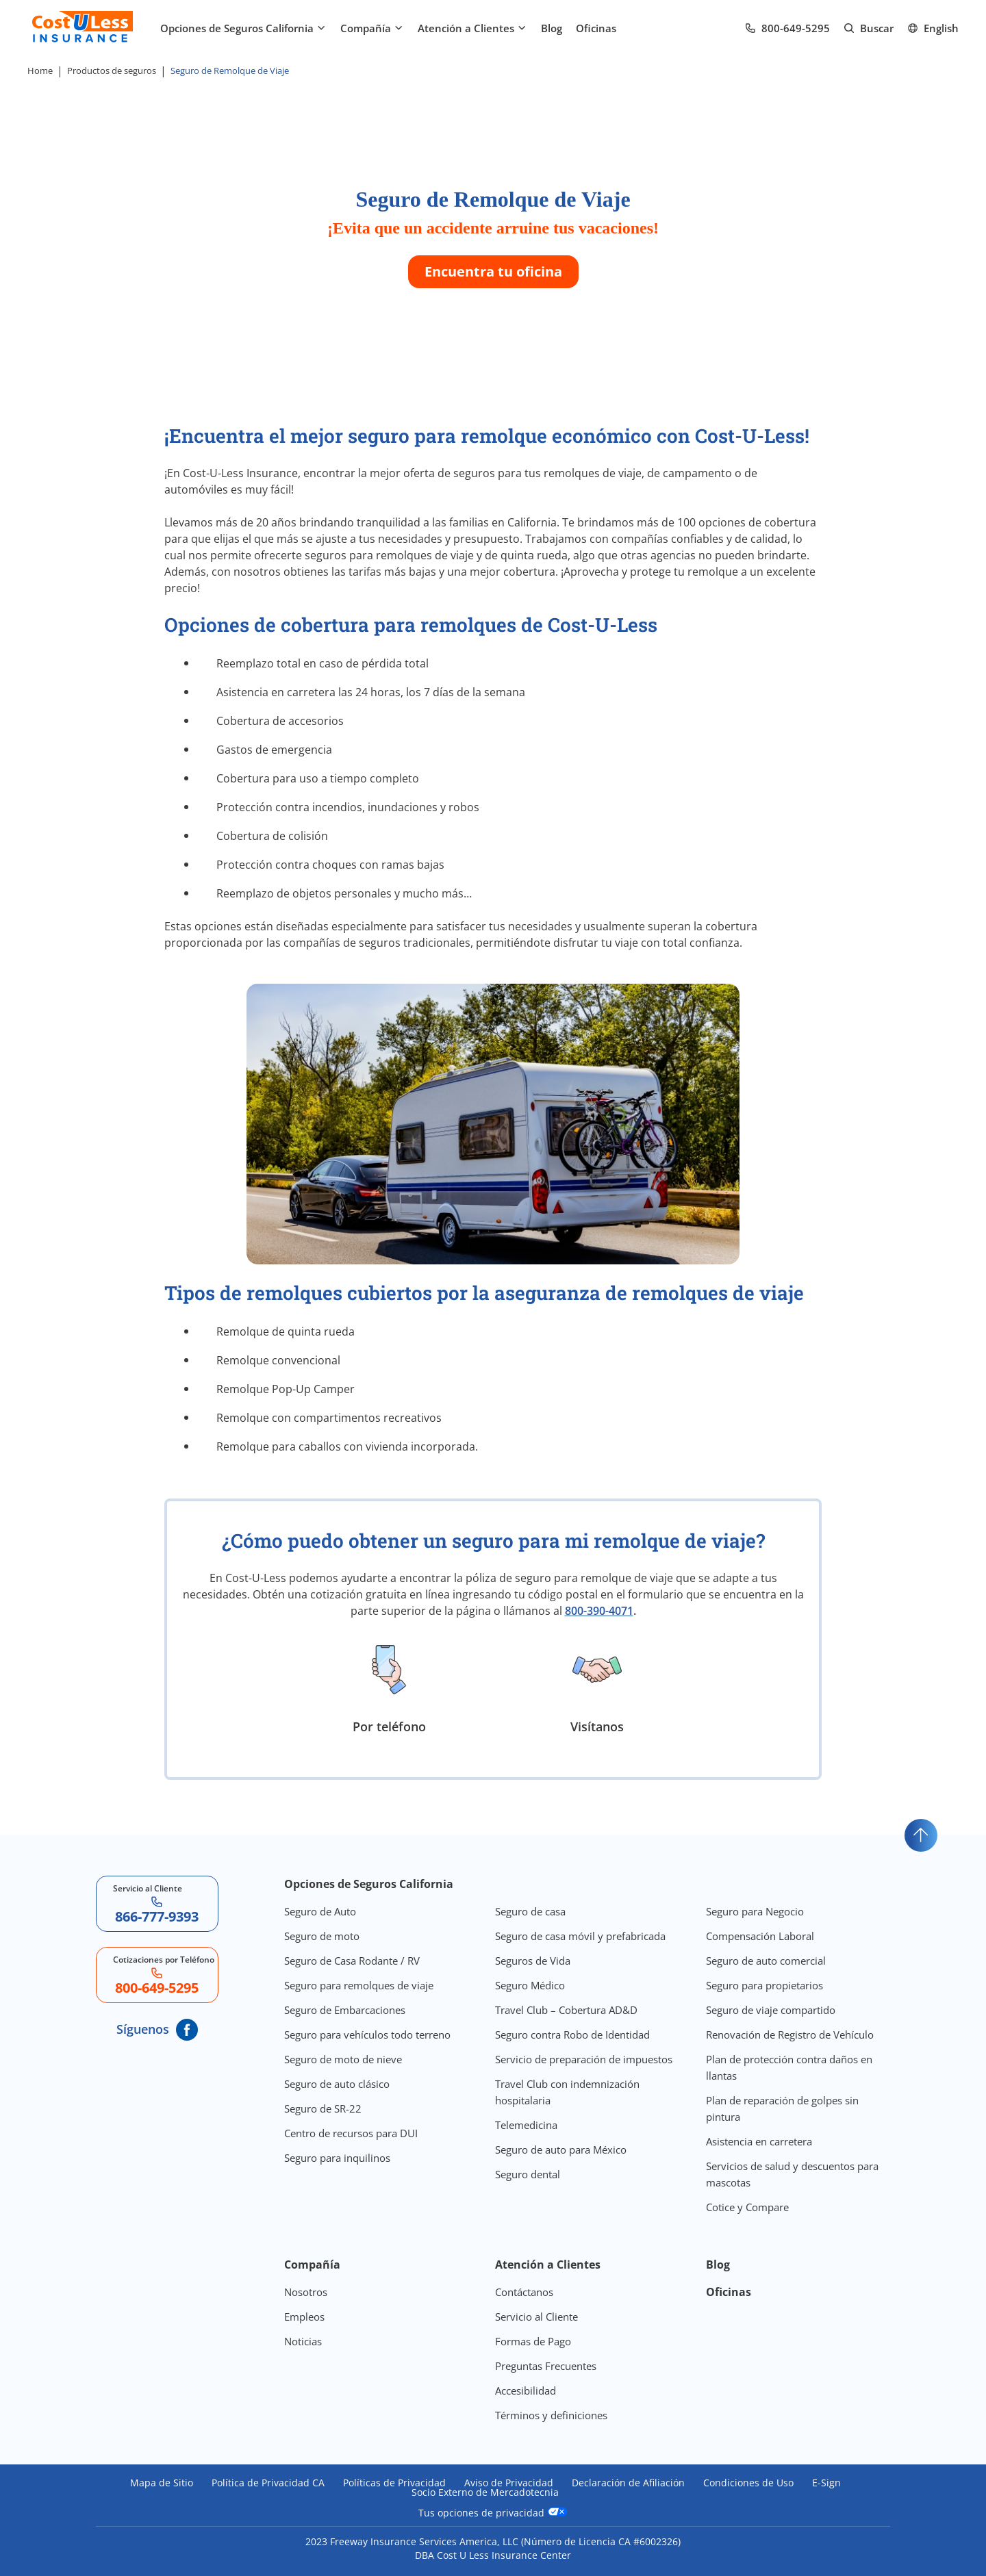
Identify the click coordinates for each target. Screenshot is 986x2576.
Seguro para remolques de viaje (358, 1985)
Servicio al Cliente (536, 2316)
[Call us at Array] (787, 28)
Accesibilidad (525, 2390)
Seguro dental (527, 2174)
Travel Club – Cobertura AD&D (566, 2010)
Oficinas (596, 28)
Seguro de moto (321, 1936)
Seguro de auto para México (561, 2149)
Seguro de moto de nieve (343, 2059)
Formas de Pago (533, 2341)
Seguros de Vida (532, 1960)
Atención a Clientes (472, 28)
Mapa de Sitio (161, 2483)
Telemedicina (526, 2125)
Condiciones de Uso (748, 2483)
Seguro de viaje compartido (770, 2010)
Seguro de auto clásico (337, 2084)
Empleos (304, 2316)
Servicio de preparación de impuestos (583, 2059)
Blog (551, 28)
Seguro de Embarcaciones (344, 2010)
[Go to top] (921, 1835)
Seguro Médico (530, 1985)
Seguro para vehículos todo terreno (367, 2034)
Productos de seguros (111, 70)
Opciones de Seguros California (243, 28)
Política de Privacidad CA (268, 2483)
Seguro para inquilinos (337, 2158)
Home (40, 70)
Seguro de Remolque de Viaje (229, 70)
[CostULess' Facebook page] (187, 2030)
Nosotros (305, 2292)
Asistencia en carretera (759, 2141)
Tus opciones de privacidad (493, 2512)
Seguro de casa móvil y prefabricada (580, 1936)
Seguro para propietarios (764, 1985)
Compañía (372, 28)
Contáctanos (524, 2292)
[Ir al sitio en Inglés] (933, 28)
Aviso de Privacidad (508, 2483)
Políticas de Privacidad (394, 2483)
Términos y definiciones (551, 2415)
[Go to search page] (869, 28)
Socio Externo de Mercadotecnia (485, 2492)
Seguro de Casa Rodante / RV (352, 1960)
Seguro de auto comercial (766, 1960)
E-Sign (826, 2483)
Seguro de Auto (320, 1911)
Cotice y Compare (747, 2207)
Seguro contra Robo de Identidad (572, 2034)
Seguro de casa (530, 1911)
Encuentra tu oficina (493, 271)
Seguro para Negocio (755, 1911)
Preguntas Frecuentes (545, 2366)
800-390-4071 (599, 1610)
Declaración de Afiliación (628, 2483)
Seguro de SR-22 (323, 2108)
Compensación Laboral (760, 1936)
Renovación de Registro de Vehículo (790, 2034)
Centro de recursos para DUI (351, 2133)
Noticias (303, 2341)
